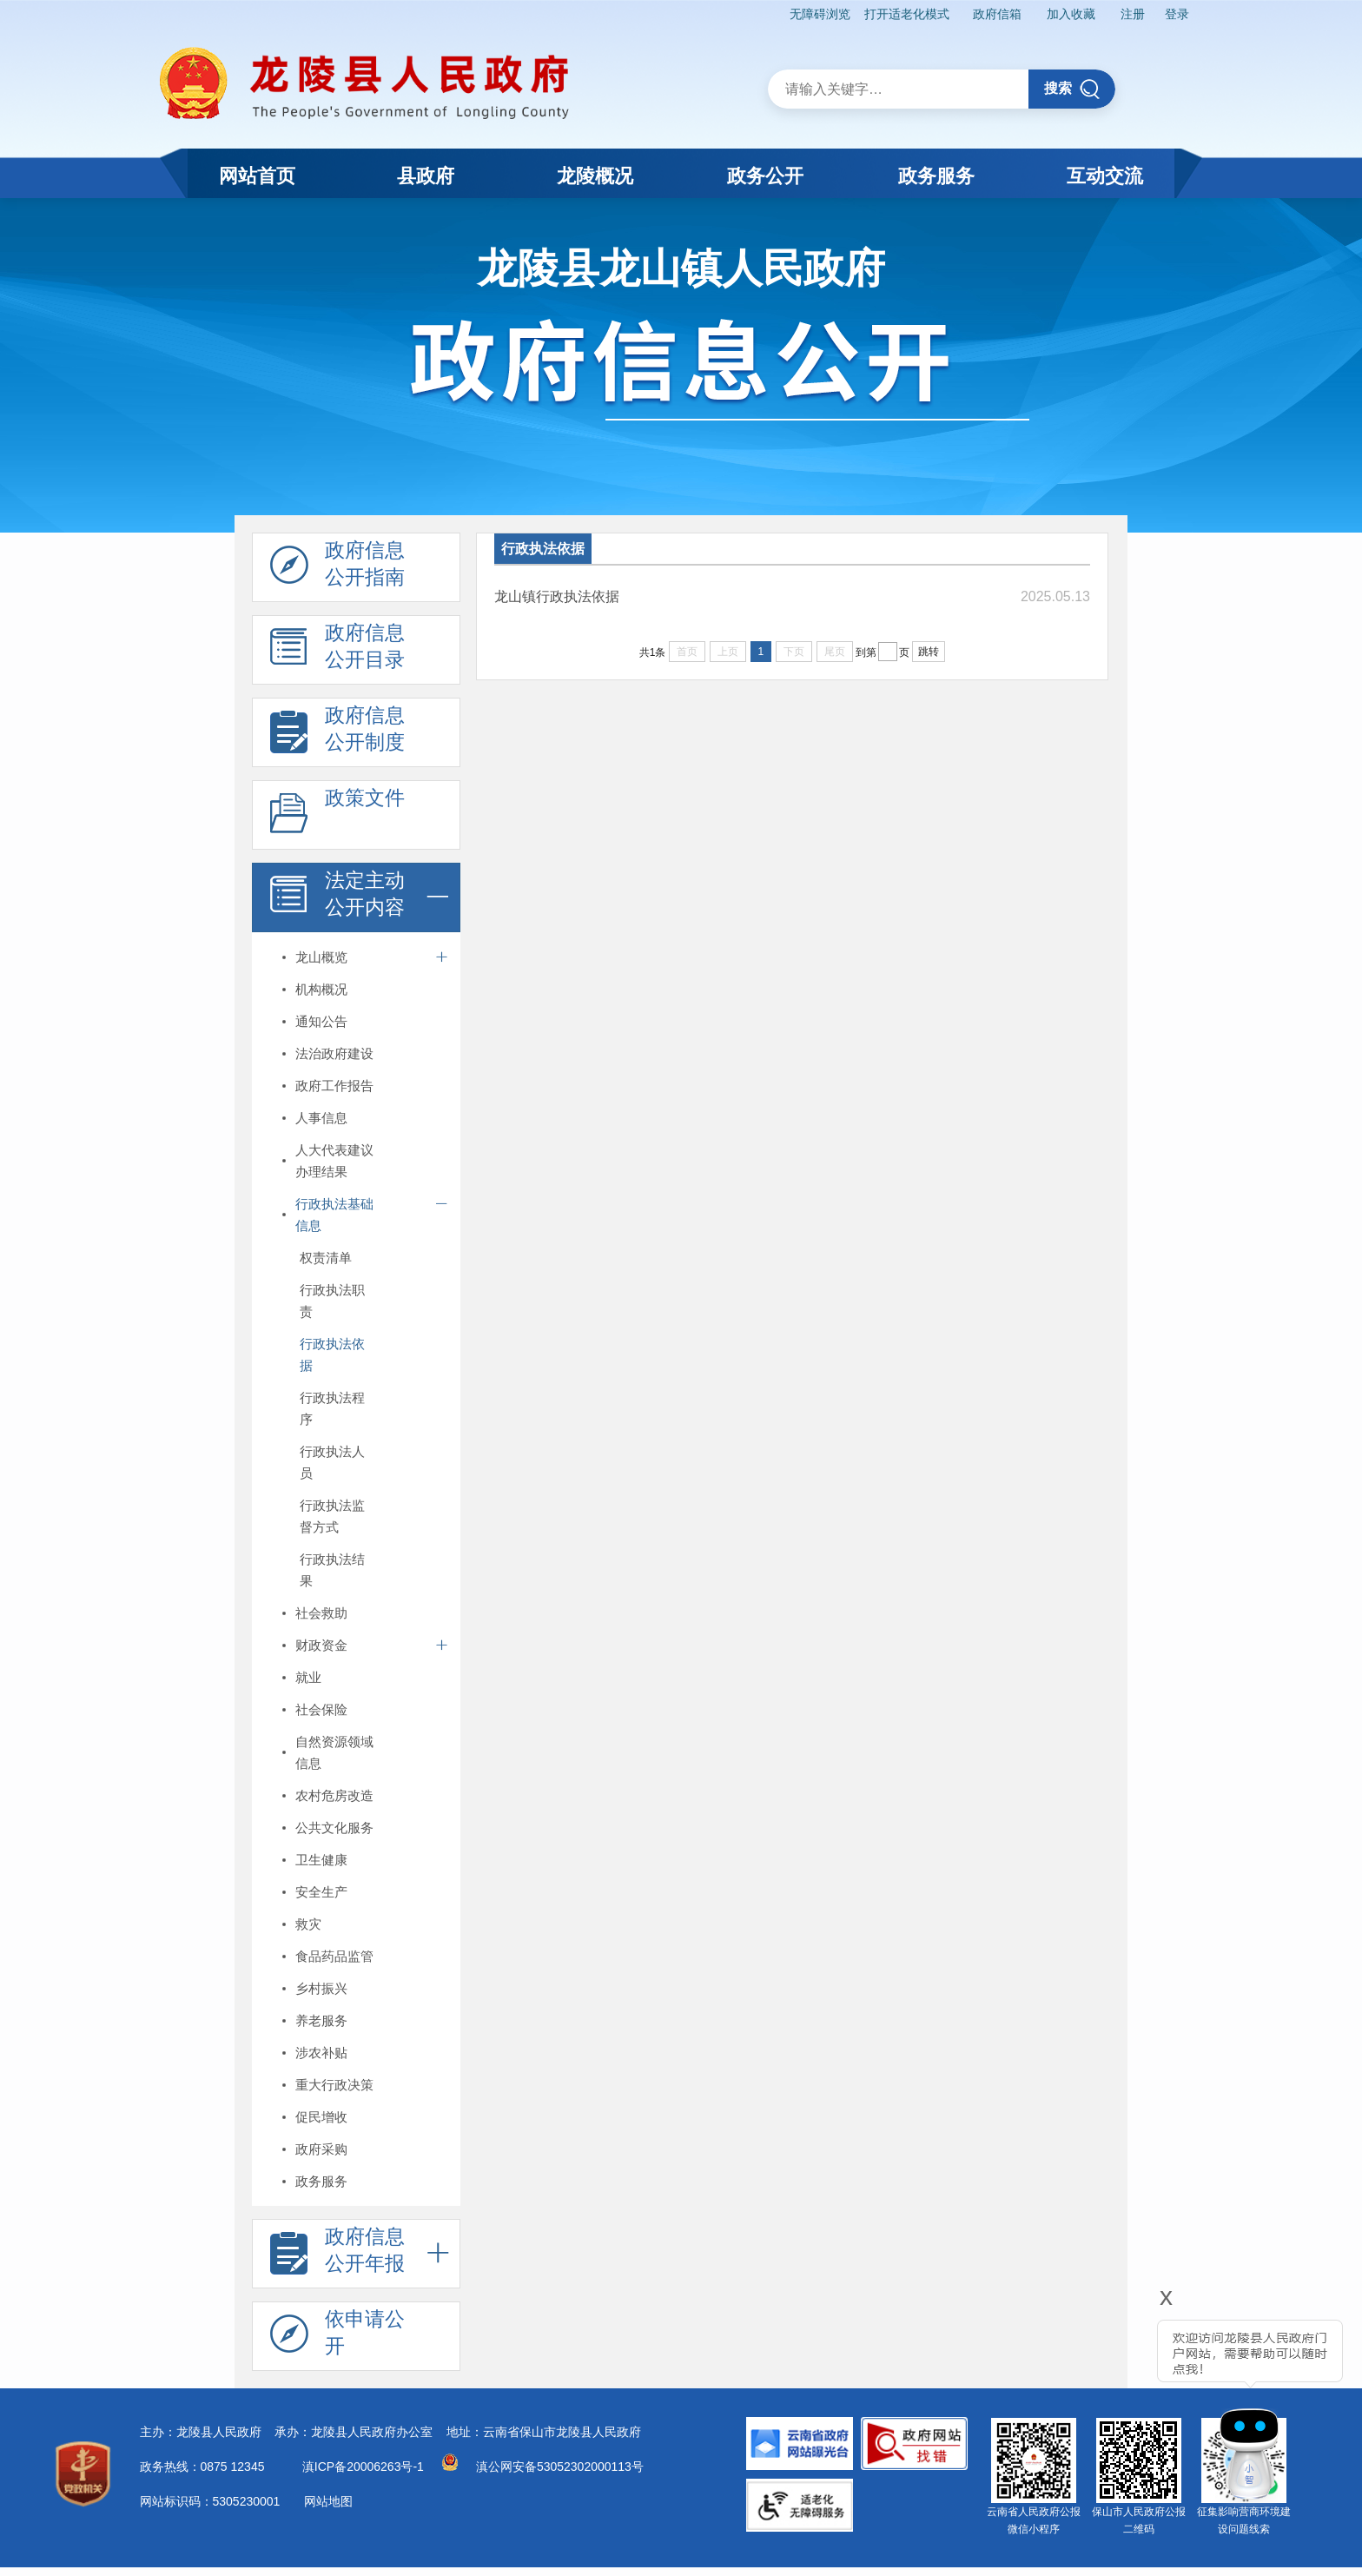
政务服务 (936, 176)
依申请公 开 (337, 2337)
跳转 (928, 652)
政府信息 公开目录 (337, 650)
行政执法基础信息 (334, 1214)
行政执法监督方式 (332, 1516)
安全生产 (321, 1891)
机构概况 (321, 989)
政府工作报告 (334, 1085)
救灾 (308, 1924)
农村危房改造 (334, 1795)
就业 (308, 1677)
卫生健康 (321, 1859)
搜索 (1072, 89)
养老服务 (321, 2020)
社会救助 (321, 1613)
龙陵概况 (595, 176)
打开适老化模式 (905, 14)
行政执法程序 (332, 1408)
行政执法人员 (332, 1462)
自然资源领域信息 (334, 1752)
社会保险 (321, 1709)
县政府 (425, 176)
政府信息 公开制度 (337, 733)
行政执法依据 (332, 1354)
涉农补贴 (321, 2052)
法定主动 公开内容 (337, 898)
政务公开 (765, 176)
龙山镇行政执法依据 (556, 596)
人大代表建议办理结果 (334, 1160)
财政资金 (321, 1645)
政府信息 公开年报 (337, 2254)
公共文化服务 (334, 1827)
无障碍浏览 (818, 14)
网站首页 (257, 176)
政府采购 (321, 2149)
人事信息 (321, 1117)
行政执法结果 (332, 1570)
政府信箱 (996, 14)
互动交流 (1105, 176)
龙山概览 (321, 957)
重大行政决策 (334, 2084)
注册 (1132, 14)
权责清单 (326, 1257)
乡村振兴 (321, 1988)
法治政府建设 (334, 1053)
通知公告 (321, 1021)
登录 (1177, 14)
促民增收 (321, 2116)
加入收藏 (1070, 14)
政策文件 (337, 815)
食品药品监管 (334, 1956)
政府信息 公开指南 (337, 568)
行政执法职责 (332, 1300)
